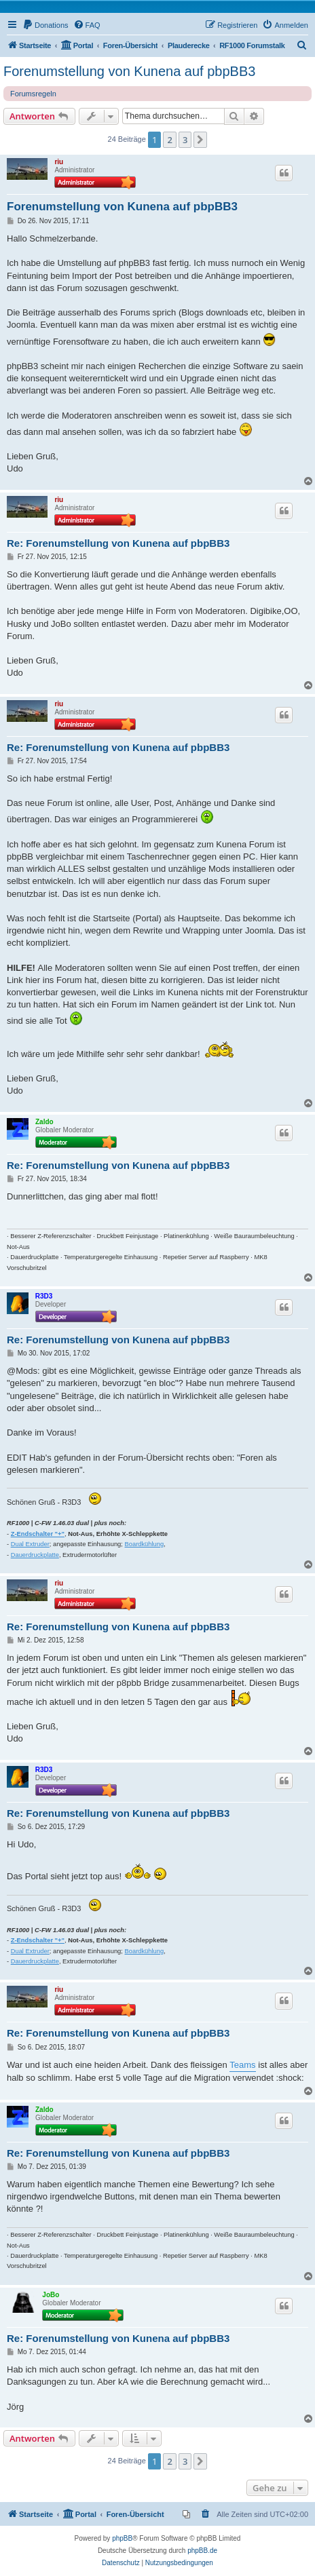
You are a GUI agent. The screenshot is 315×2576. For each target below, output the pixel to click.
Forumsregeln (33, 94)
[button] (200, 140)
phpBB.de (202, 2550)
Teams (242, 2065)
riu (58, 162)
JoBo (50, 2295)
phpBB (122, 2538)
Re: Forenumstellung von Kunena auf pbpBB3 (118, 543)
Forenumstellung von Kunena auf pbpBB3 (129, 71)
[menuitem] (45, 25)
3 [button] (185, 140)
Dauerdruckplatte (35, 1555)
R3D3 (44, 1296)
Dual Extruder (30, 1544)
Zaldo (44, 1122)
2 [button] (169, 140)
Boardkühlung (144, 1544)
